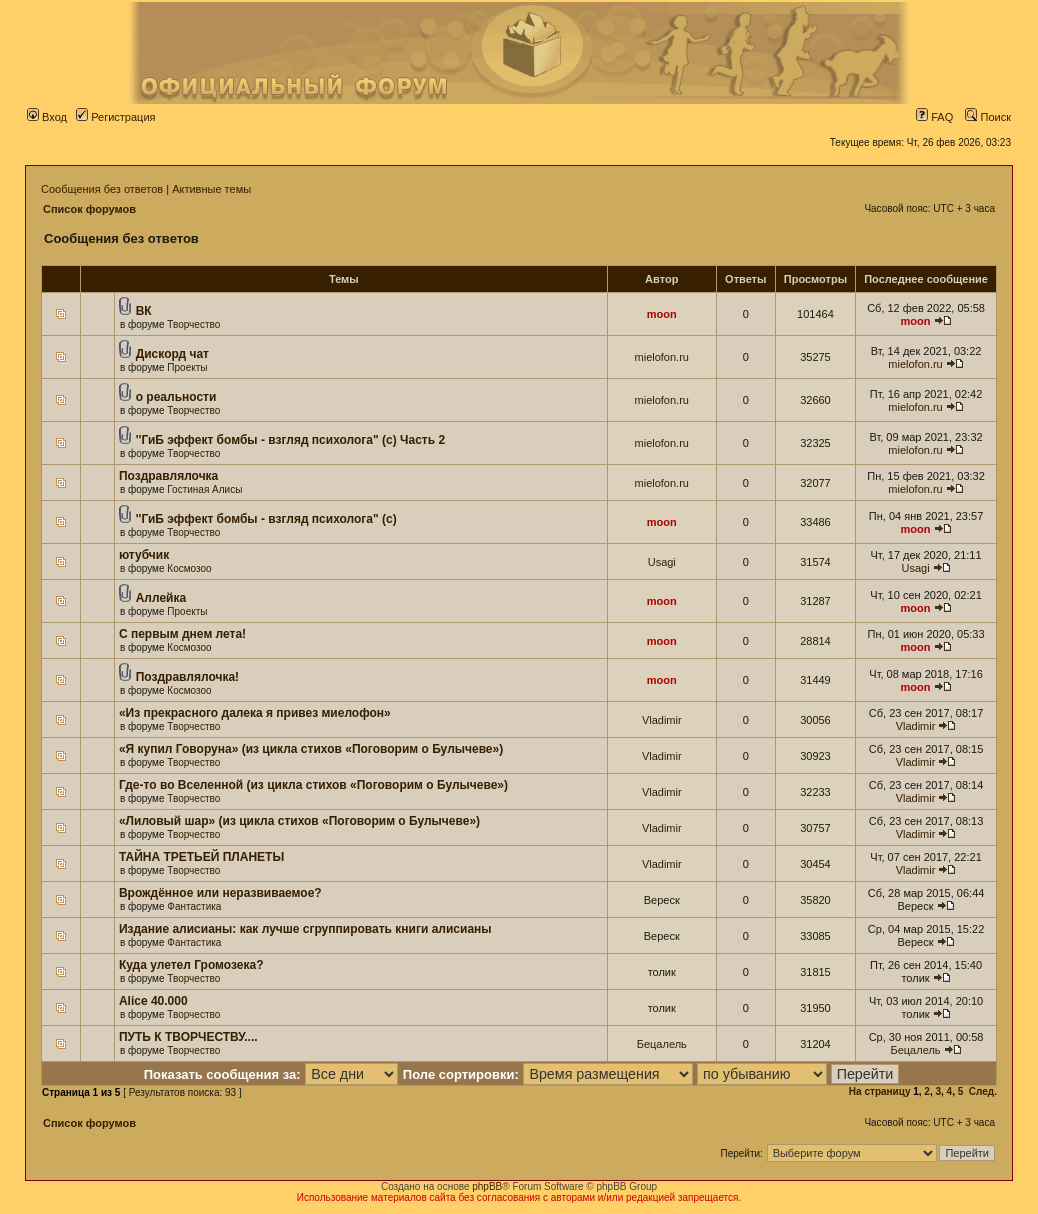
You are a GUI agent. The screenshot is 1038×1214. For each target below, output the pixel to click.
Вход (47, 117)
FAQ (934, 117)
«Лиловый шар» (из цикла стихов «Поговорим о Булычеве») (299, 821)
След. (983, 1091)
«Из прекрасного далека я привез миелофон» (255, 713)
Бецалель (662, 1044)
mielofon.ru (662, 357)
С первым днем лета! (182, 634)
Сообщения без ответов (102, 189)
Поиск (988, 117)
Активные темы (211, 189)
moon (662, 314)
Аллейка (161, 598)
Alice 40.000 (153, 1001)
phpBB (487, 1186)
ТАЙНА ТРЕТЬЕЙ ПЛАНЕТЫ (201, 857)
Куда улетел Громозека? (191, 965)
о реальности (176, 397)
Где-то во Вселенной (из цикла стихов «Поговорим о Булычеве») (313, 785)
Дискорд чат (172, 354)
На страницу (880, 1091)
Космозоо (189, 568)
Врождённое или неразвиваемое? (220, 893)
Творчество (193, 324)
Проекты (187, 367)
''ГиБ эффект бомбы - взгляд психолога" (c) (266, 519)
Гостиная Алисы (204, 489)
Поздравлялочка (168, 476)
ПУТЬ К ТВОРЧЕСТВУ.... (188, 1037)
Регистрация (115, 117)
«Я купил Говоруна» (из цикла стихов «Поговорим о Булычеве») (311, 749)
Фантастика (194, 906)
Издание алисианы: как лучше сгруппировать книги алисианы (305, 929)
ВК (144, 311)
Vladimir (662, 720)
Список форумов (89, 209)
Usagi (662, 562)
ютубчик (144, 555)
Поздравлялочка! (187, 677)
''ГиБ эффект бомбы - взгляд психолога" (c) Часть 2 (290, 440)
